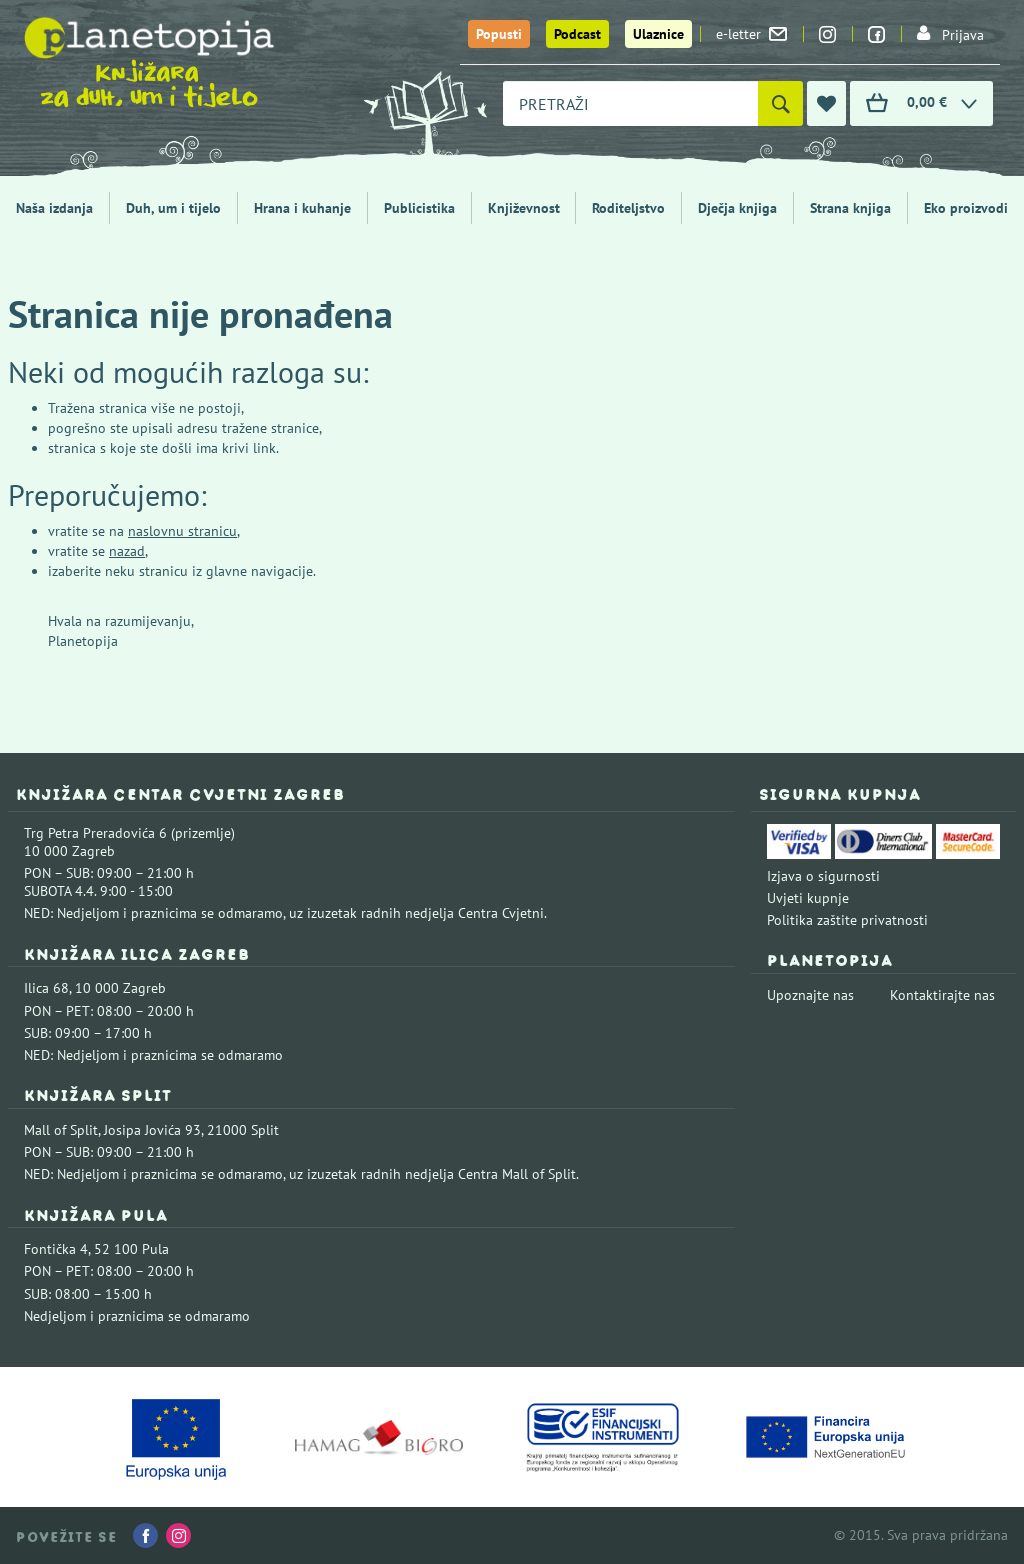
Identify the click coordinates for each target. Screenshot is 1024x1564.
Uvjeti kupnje (808, 898)
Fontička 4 (56, 1249)
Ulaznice (658, 34)
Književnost (524, 208)
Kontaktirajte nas (942, 995)
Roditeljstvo (628, 208)
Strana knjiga (850, 208)
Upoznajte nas (810, 995)
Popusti (499, 34)
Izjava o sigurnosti (823, 876)
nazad (127, 551)
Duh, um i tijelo (173, 208)
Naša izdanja (54, 208)
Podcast (577, 34)
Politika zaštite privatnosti (847, 920)
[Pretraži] (780, 103)
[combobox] (630, 103)
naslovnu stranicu (182, 531)
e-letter (751, 34)
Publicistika (419, 208)
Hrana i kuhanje (302, 208)
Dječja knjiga (737, 208)
